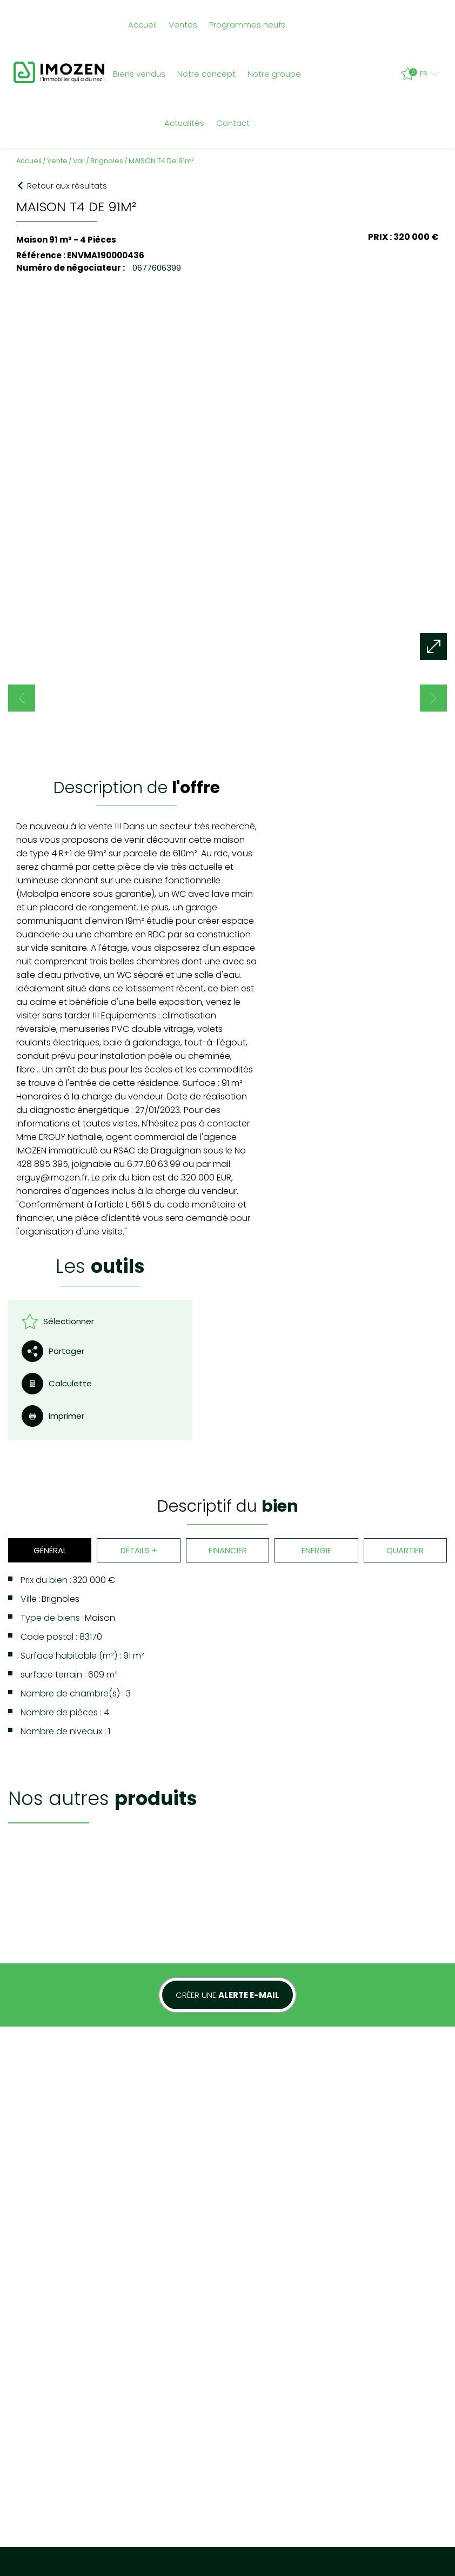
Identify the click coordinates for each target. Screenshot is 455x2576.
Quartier (405, 1361)
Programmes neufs (247, 24)
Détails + (138, 1361)
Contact (233, 123)
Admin (212, 2301)
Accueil (142, 24)
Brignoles (106, 160)
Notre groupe (274, 73)
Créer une (227, 1730)
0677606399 (155, 267)
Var (79, 160)
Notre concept (206, 73)
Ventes (183, 24)
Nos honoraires (147, 2301)
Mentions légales (89, 2301)
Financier (227, 1361)
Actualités (184, 123)
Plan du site (35, 2301)
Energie (316, 1361)
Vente (57, 160)
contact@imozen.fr (387, 2353)
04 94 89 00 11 (384, 2321)
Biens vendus (139, 73)
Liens (187, 2301)
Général (49, 1361)
